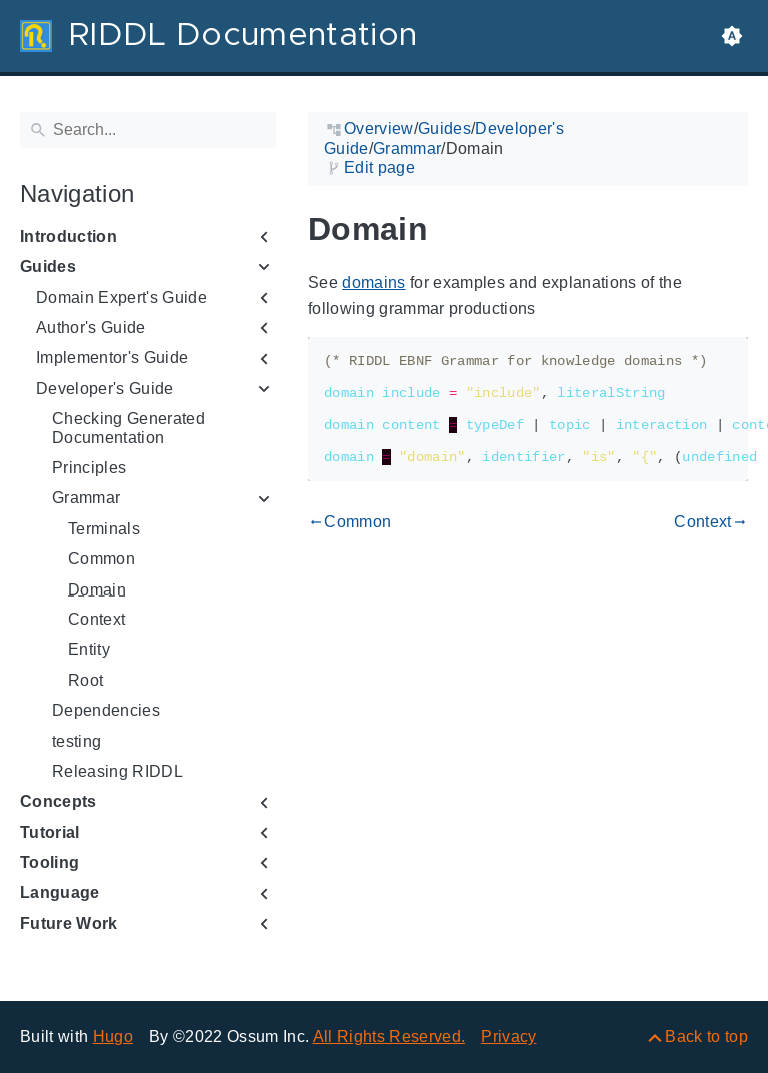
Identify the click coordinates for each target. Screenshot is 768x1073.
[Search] (148, 130)
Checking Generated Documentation (128, 427)
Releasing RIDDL (117, 771)
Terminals (104, 528)
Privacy (508, 1036)
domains (373, 282)
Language (60, 892)
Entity (89, 649)
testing (76, 741)
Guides (48, 266)
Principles (89, 467)
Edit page (379, 167)
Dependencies (106, 710)
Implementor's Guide (112, 357)
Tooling (49, 862)
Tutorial (50, 832)
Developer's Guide (105, 388)
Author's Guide (91, 327)
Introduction (68, 236)
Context (96, 619)
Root (85, 680)
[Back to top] (696, 1036)
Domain (97, 589)
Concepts (58, 801)
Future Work (69, 923)
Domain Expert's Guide (121, 297)
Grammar (86, 497)
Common (101, 558)
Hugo (113, 1036)
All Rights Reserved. (389, 1036)
